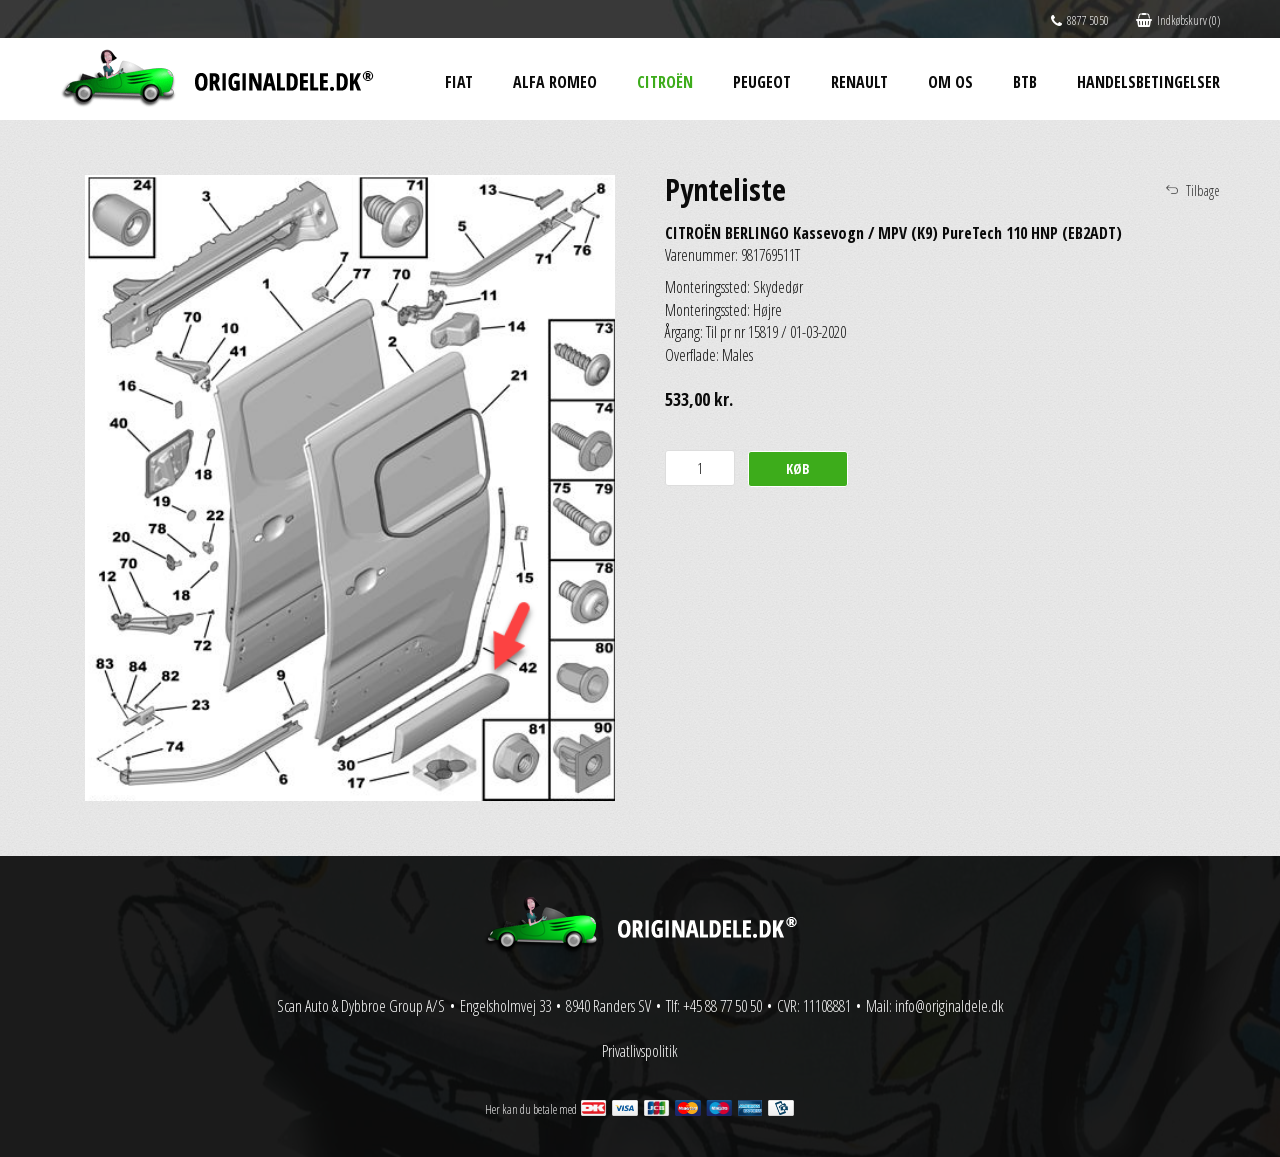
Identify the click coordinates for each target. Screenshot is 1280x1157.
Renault (859, 82)
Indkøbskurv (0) (1178, 20)
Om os (950, 82)
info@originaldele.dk (949, 1006)
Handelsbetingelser (1148, 82)
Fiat (459, 82)
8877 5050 (1080, 20)
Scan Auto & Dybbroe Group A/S (361, 1006)
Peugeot (762, 82)
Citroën (665, 82)
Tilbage (1203, 190)
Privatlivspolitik (640, 1051)
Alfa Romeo (555, 82)
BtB (1025, 82)
